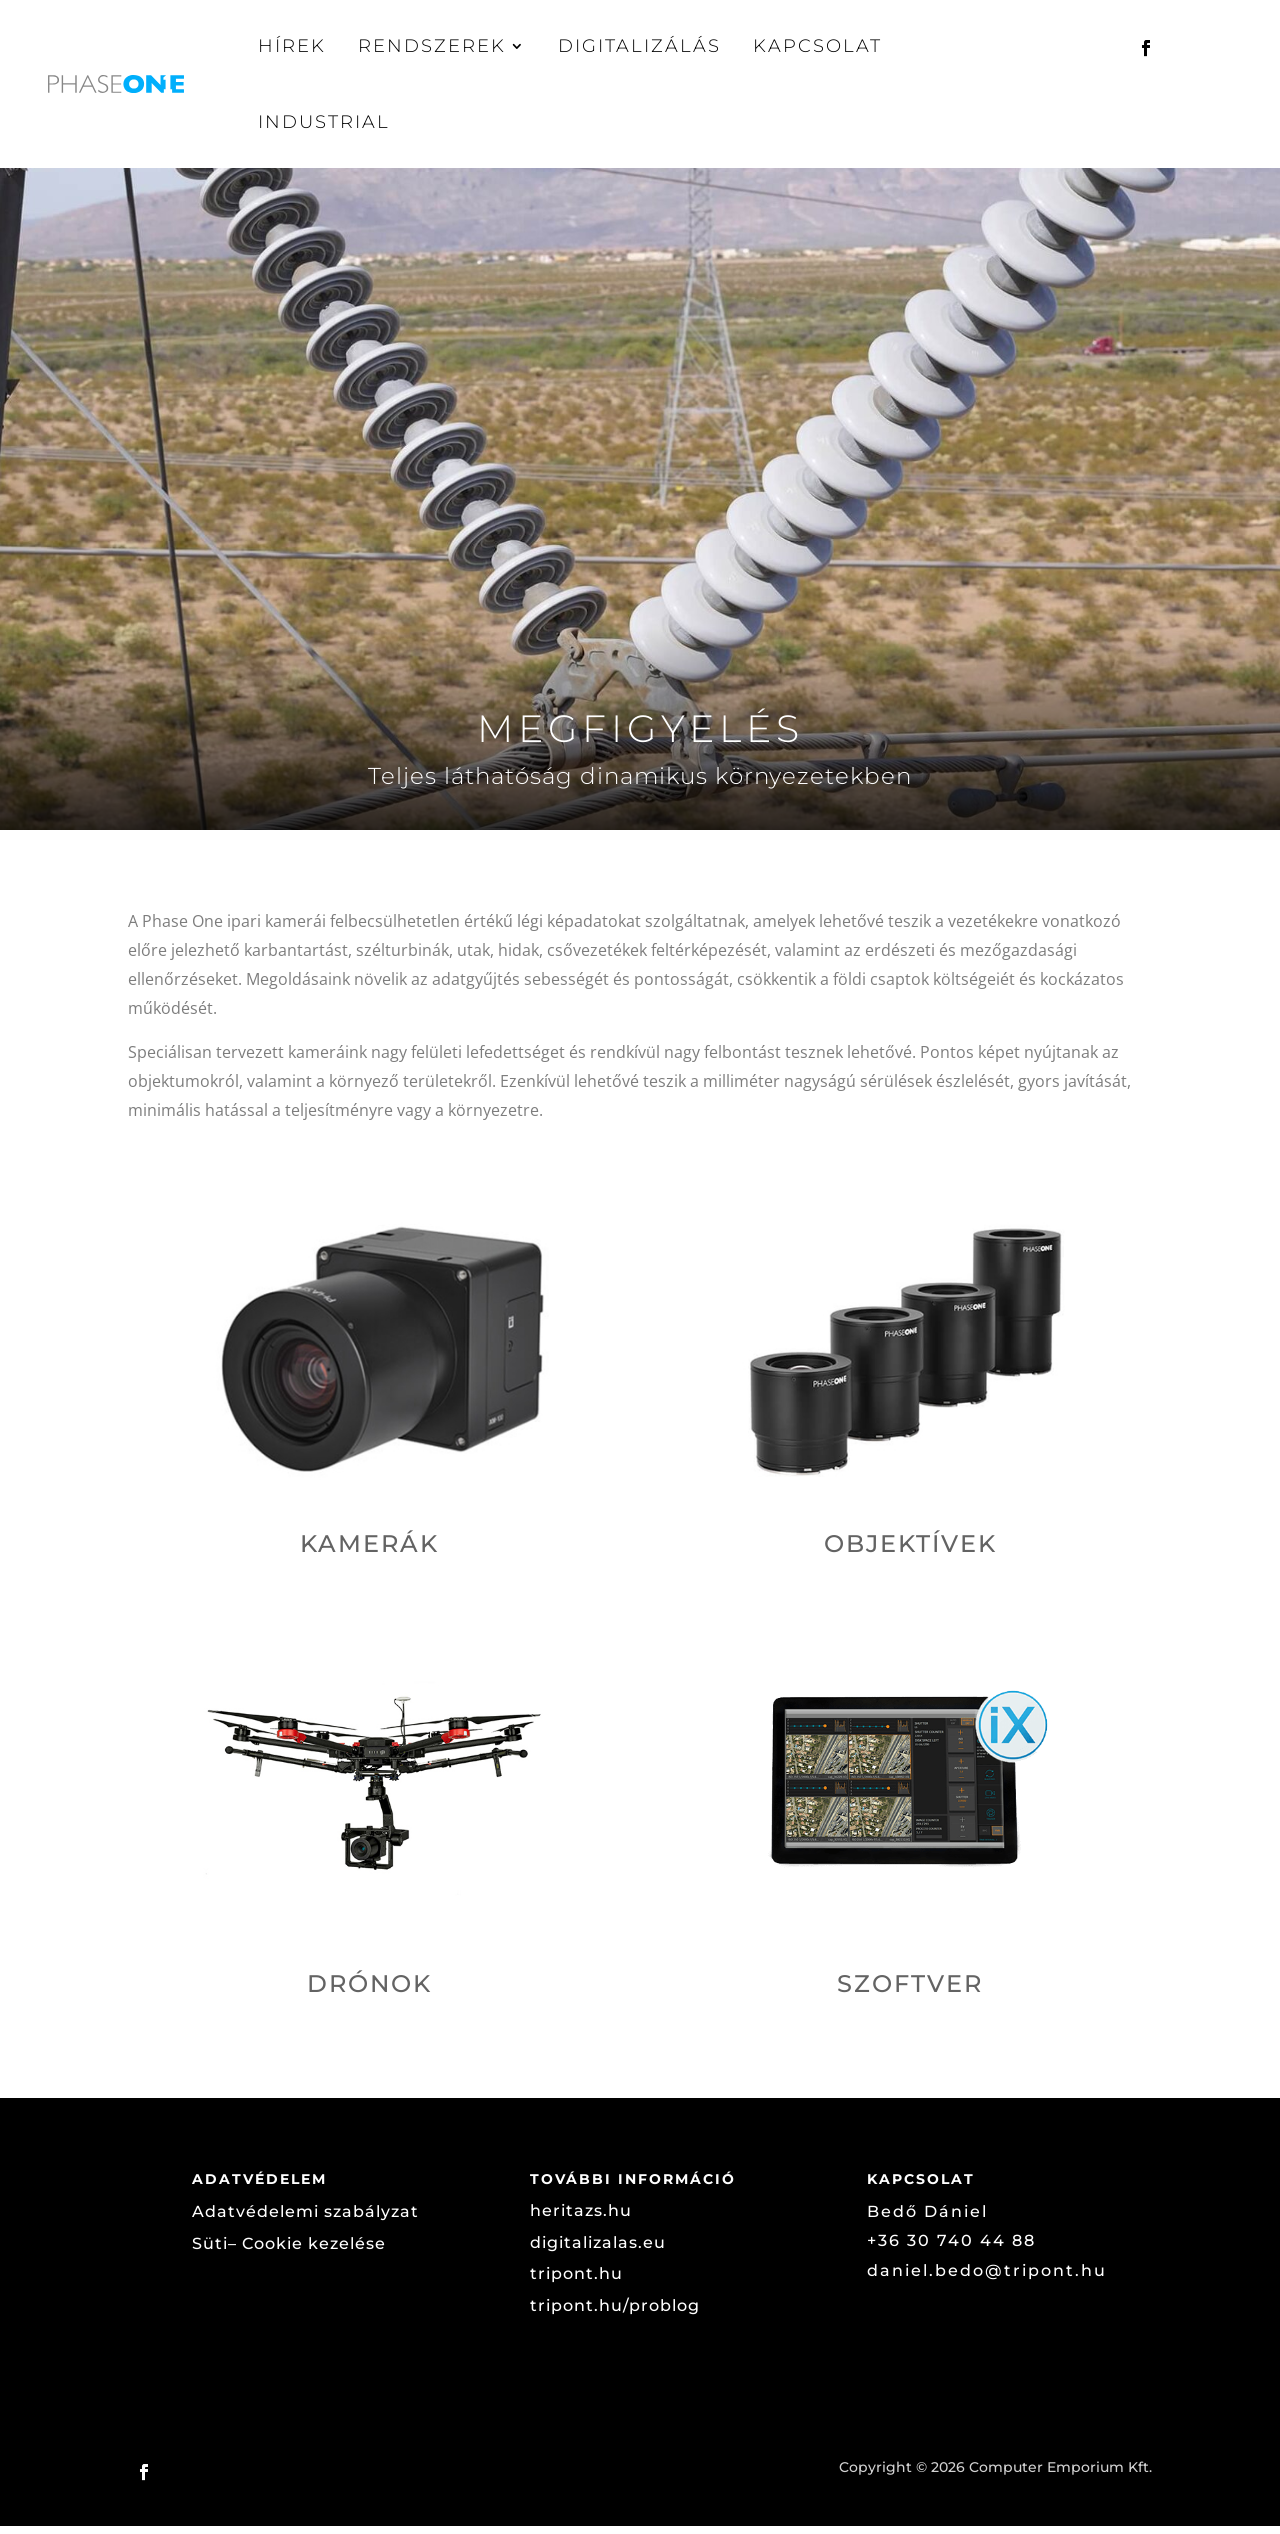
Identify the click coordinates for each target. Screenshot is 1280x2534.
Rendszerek (432, 46)
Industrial (324, 122)
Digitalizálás (639, 46)
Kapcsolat (817, 46)
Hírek (292, 46)
